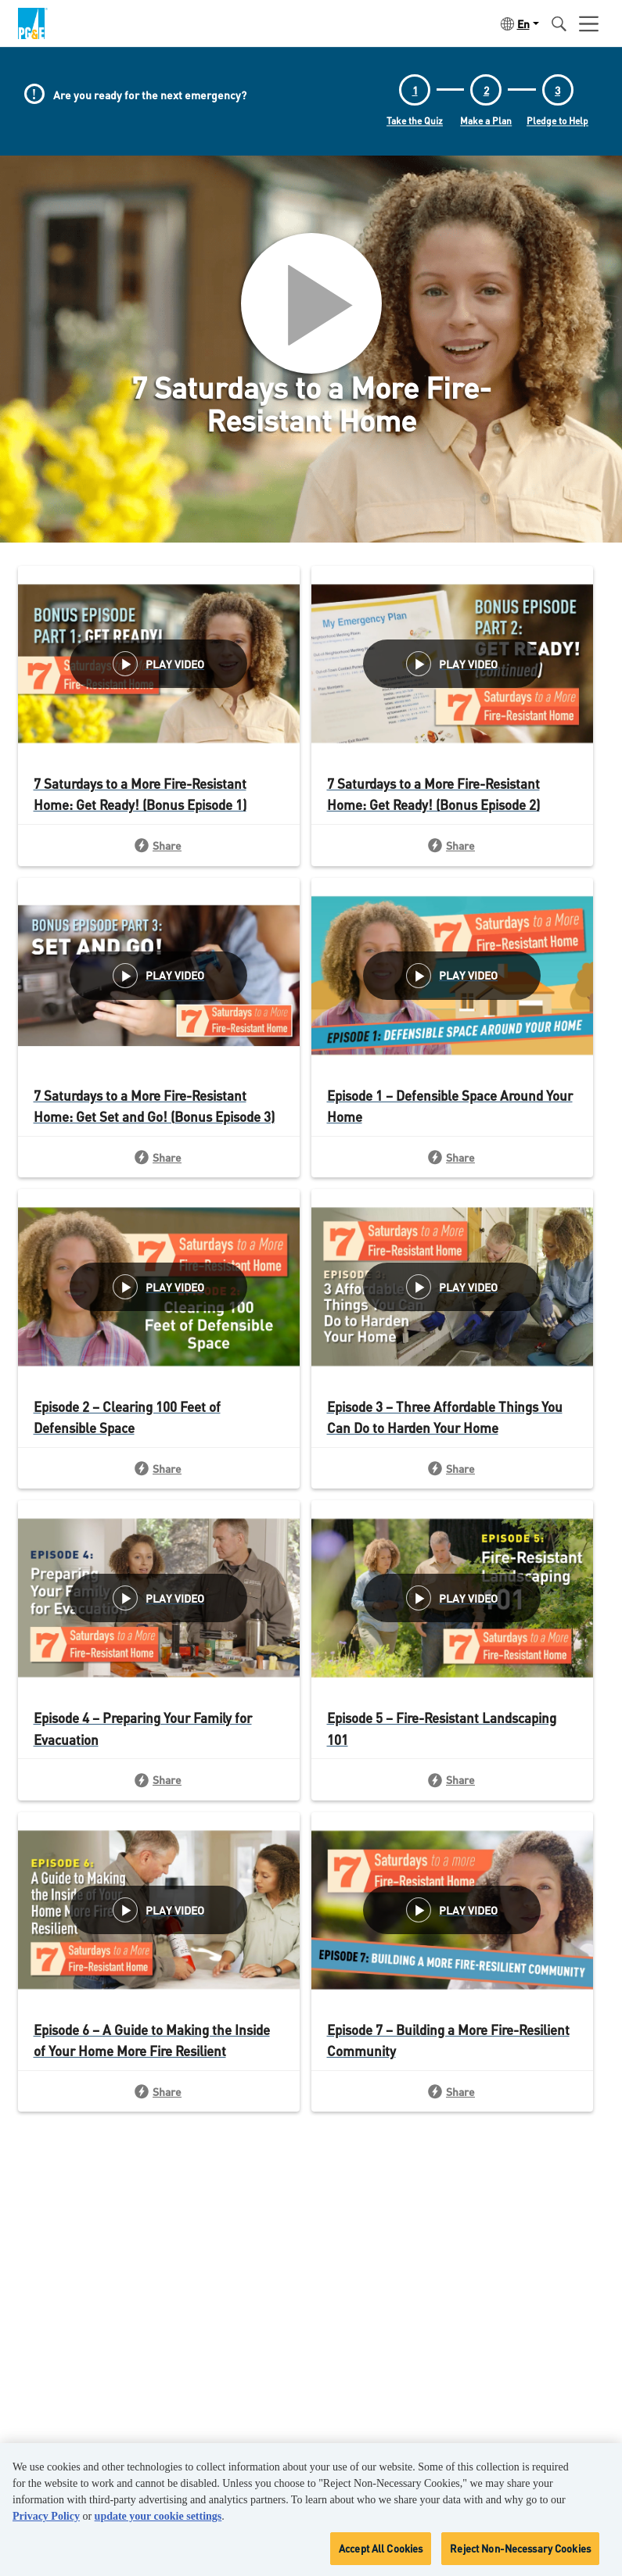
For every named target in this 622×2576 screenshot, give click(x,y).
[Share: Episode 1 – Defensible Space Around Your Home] (452, 1157)
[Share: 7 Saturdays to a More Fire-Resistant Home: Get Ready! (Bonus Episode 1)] (159, 845)
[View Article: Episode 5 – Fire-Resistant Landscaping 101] (452, 1623)
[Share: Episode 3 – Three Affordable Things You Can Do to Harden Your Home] (452, 1468)
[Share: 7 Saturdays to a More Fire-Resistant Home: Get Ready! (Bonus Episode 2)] (452, 845)
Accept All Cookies (380, 2548)
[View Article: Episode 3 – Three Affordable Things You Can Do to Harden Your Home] (452, 1312)
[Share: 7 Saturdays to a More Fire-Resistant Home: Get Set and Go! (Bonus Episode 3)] (159, 1157)
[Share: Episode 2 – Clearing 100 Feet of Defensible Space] (159, 1468)
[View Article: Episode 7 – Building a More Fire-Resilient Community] (452, 1935)
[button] (518, 23)
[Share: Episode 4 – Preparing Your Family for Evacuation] (159, 1779)
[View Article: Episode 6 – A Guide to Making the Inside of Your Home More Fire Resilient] (159, 1935)
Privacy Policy (46, 2516)
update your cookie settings (158, 2516)
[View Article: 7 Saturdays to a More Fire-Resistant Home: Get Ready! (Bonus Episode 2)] (452, 689)
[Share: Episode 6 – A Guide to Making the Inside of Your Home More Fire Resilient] (159, 2091)
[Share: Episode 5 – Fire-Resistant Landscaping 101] (452, 1779)
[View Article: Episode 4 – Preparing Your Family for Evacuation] (159, 1623)
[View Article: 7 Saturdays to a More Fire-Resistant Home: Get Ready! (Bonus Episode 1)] (159, 689)
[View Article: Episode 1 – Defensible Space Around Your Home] (452, 1001)
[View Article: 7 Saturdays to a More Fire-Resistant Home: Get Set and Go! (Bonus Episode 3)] (159, 1001)
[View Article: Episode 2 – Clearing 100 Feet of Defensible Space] (159, 1312)
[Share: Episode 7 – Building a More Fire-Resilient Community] (452, 2091)
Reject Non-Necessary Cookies (520, 2548)
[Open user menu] (589, 23)
